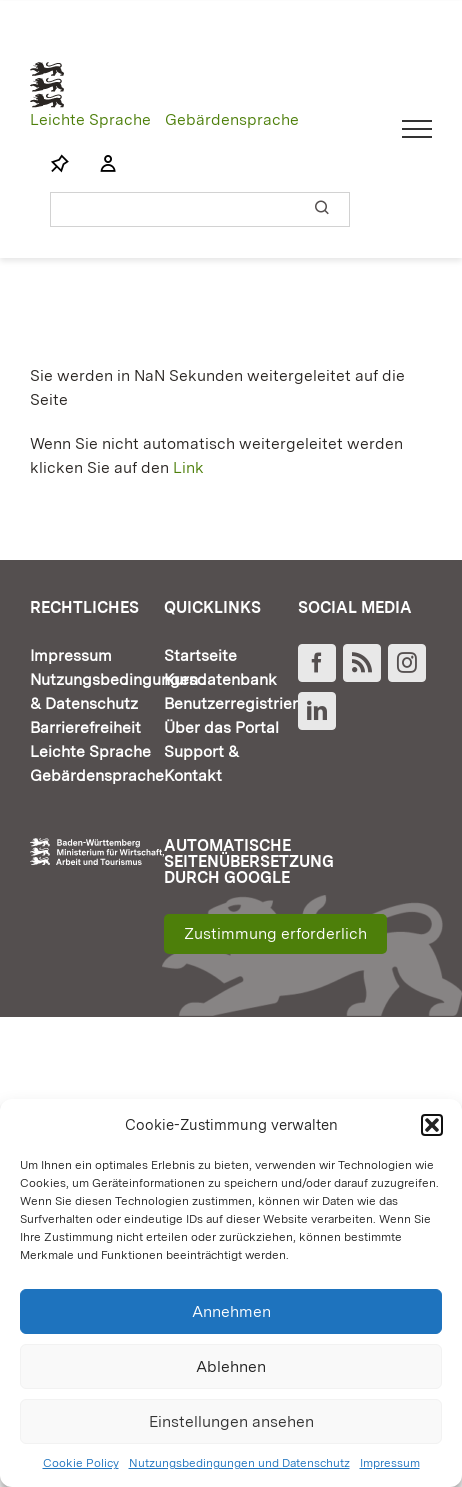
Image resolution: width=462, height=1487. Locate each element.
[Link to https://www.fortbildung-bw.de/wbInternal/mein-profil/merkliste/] (60, 164)
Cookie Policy (81, 1463)
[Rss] (362, 663)
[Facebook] (317, 663)
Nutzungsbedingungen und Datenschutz (239, 1463)
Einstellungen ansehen (231, 1421)
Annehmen (231, 1311)
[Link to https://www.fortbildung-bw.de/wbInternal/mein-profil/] (98, 164)
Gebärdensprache (232, 119)
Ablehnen (231, 1366)
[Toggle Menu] (417, 129)
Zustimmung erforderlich (275, 933)
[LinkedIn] (317, 711)
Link (188, 467)
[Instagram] (407, 663)
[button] (432, 1125)
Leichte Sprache (90, 119)
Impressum (390, 1463)
